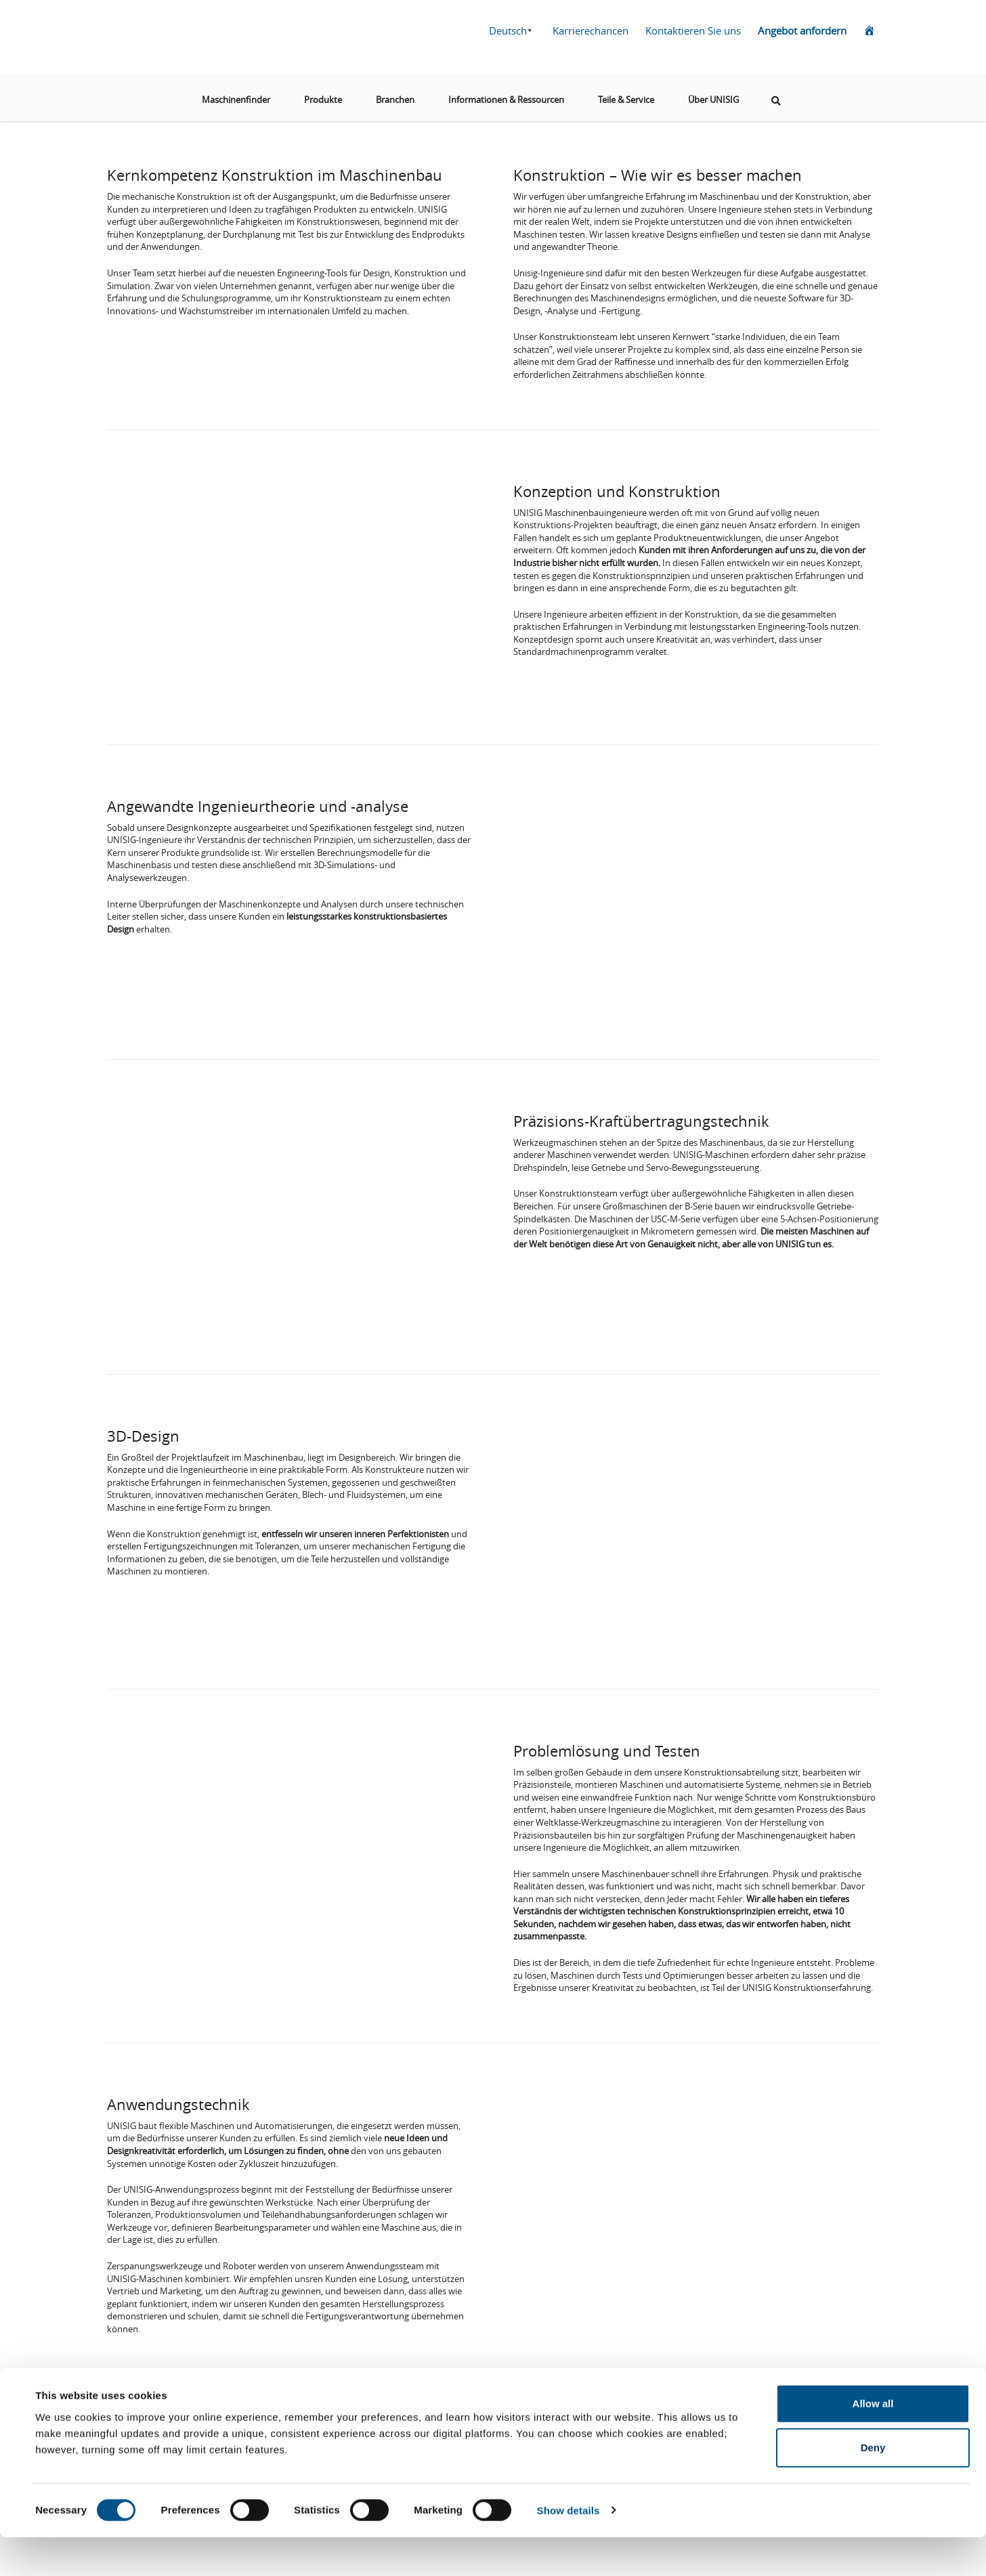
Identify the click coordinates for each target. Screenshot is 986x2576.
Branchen (395, 94)
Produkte (323, 94)
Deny (873, 2487)
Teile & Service (626, 94)
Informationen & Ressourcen (506, 94)
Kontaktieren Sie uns (693, 30)
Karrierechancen (590, 30)
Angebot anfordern (802, 30)
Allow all (873, 2442)
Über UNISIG (713, 94)
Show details (568, 2549)
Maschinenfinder (236, 94)
